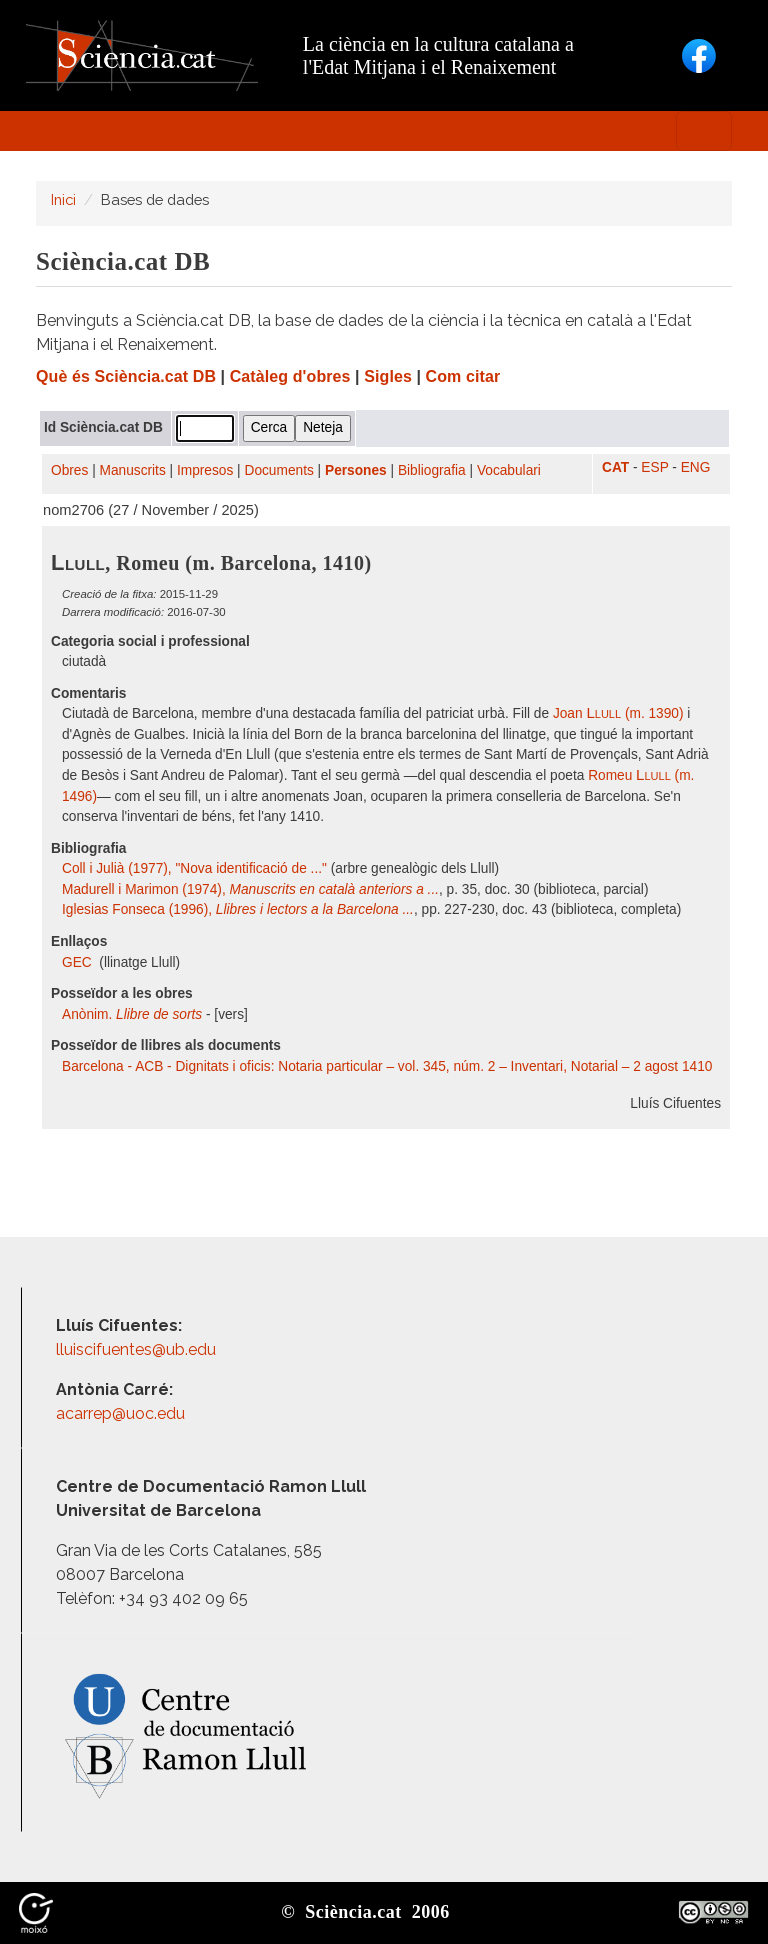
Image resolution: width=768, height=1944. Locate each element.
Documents (279, 470)
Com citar (463, 376)
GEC (79, 962)
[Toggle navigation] (704, 131)
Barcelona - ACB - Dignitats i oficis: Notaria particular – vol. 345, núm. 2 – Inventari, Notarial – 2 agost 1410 (387, 1066)
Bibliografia (432, 470)
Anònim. (132, 1014)
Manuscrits (133, 470)
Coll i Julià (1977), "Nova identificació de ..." (194, 868)
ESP (654, 467)
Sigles (388, 376)
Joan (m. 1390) (618, 713)
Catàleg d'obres (290, 376)
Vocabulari (509, 470)
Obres (69, 470)
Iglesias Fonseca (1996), (238, 909)
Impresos (205, 470)
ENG (696, 467)
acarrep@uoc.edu (120, 1413)
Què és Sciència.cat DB (126, 376)
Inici (63, 199)
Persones (356, 470)
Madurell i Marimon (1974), (250, 889)
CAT (615, 467)
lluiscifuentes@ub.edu (138, 1349)
